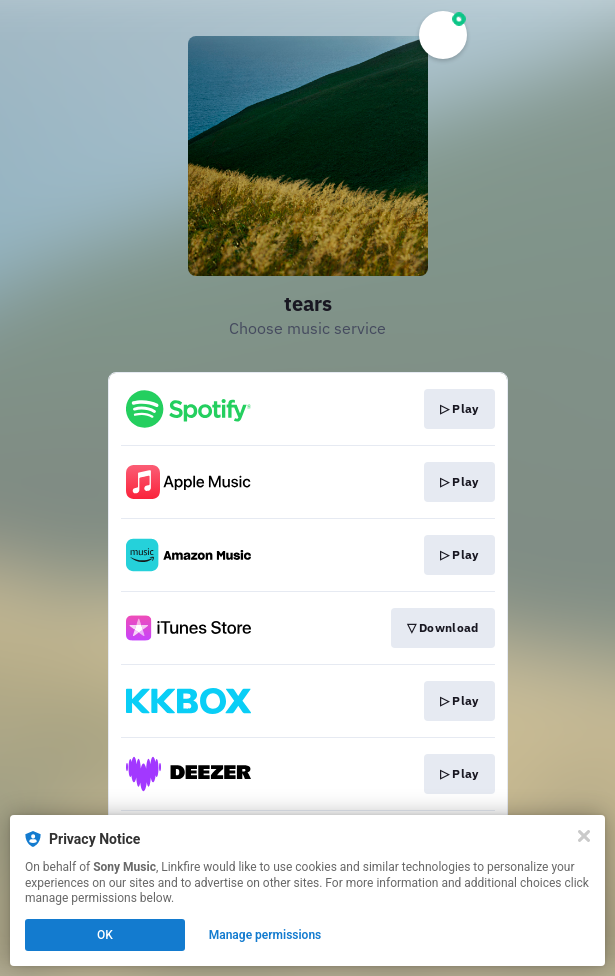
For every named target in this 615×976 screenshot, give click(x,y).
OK (105, 935)
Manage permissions (265, 935)
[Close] (584, 836)
